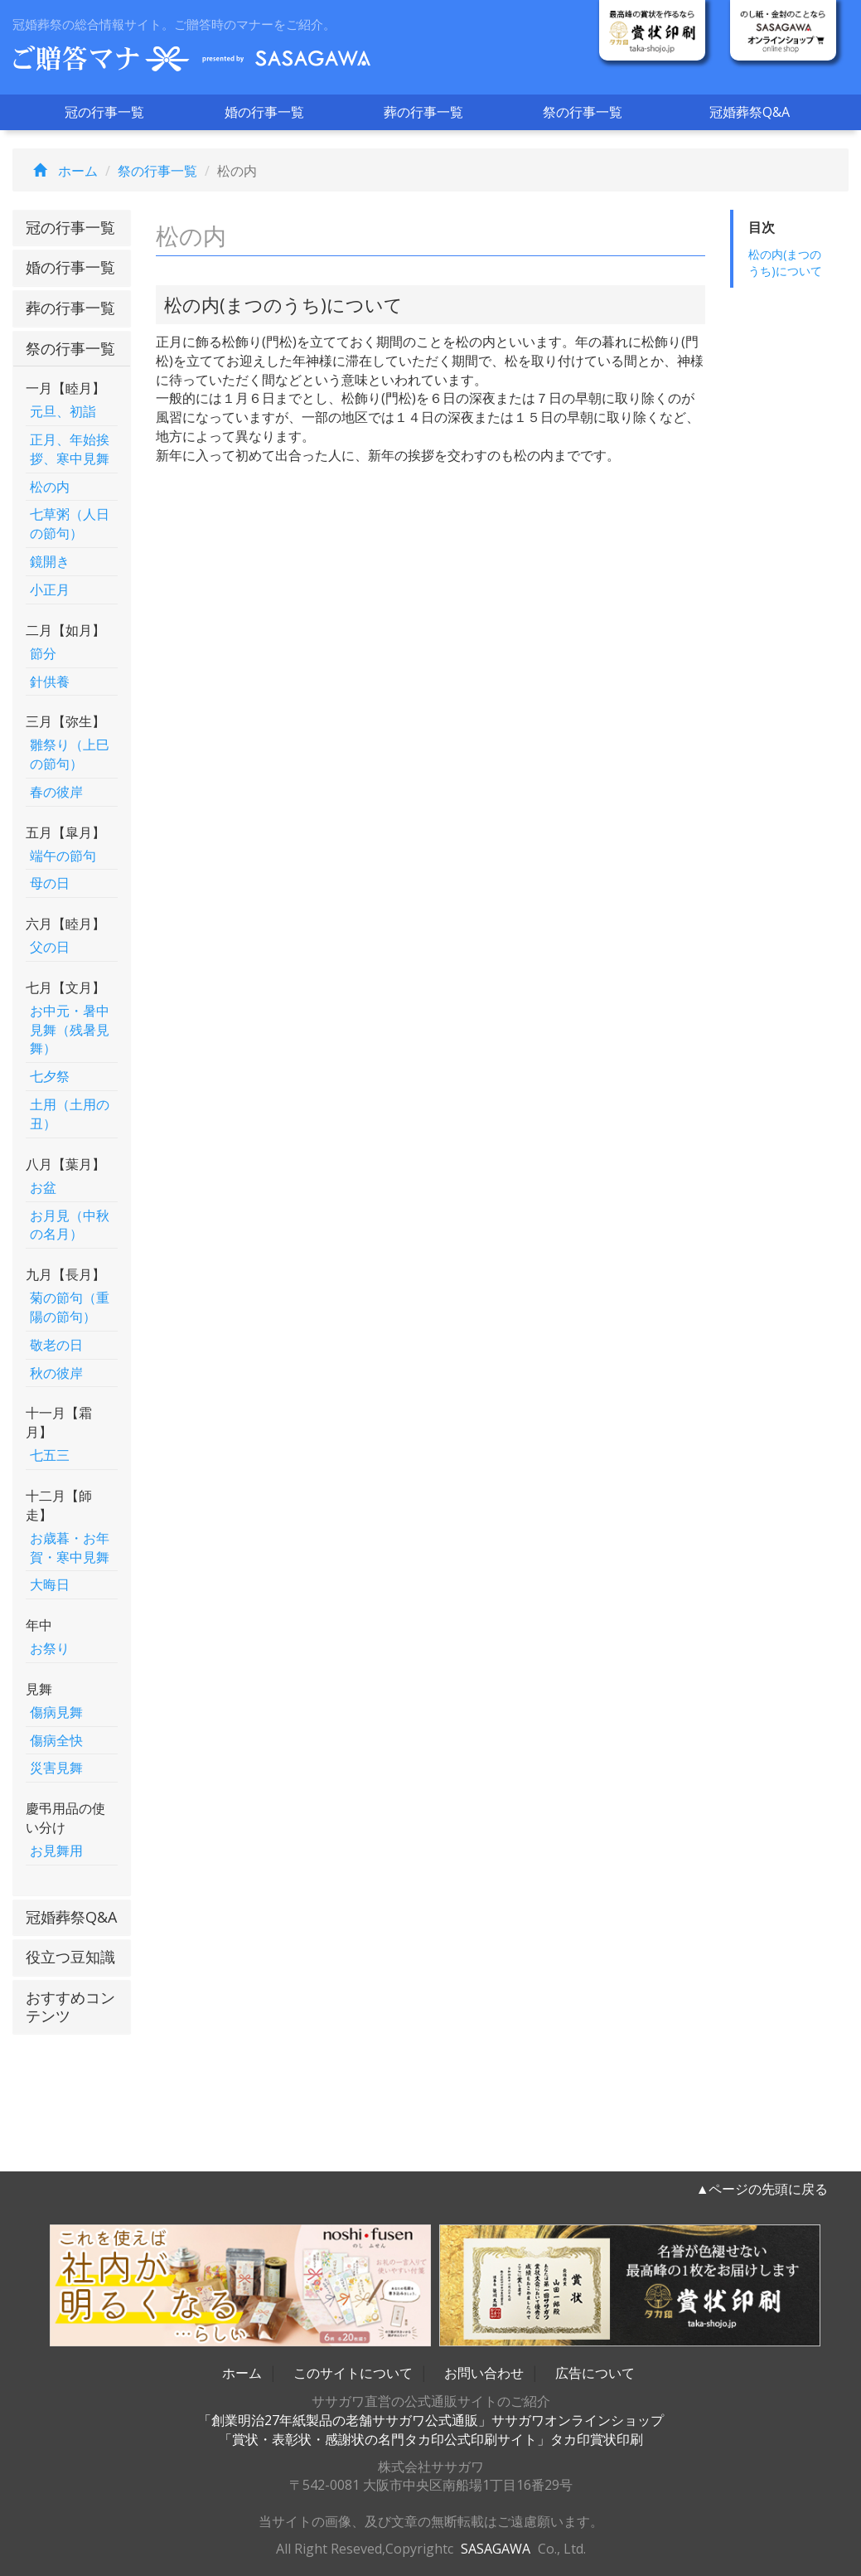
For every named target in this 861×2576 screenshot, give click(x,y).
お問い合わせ (484, 2373)
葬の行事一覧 (423, 112)
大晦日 (50, 1584)
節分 (43, 653)
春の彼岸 (56, 792)
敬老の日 (56, 1345)
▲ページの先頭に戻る (762, 2189)
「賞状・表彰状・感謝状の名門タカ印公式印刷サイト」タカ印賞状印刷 (431, 2439)
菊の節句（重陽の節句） (69, 1307)
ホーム (61, 171)
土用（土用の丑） (69, 1114)
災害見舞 (56, 1768)
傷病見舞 (56, 1712)
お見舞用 (56, 1850)
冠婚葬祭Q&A (749, 112)
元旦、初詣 (63, 411)
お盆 (43, 1187)
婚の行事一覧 (264, 112)
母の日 (50, 883)
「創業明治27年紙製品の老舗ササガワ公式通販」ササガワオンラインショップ (431, 2420)
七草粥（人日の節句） (69, 523)
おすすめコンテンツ (70, 2006)
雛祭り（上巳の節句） (69, 754)
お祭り (50, 1648)
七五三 (50, 1455)
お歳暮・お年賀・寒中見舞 (69, 1547)
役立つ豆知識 (70, 1957)
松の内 (50, 487)
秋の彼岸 (56, 1373)
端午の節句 (63, 856)
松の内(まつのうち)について (785, 262)
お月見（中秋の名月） (69, 1225)
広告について (595, 2373)
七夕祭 (50, 1076)
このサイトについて (353, 2373)
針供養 (50, 681)
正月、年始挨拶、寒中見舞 (69, 449)
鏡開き (50, 561)
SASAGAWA (495, 2549)
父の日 (50, 947)
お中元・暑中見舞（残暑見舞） (69, 1030)
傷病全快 (56, 1740)
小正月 (50, 589)
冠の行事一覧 (104, 112)
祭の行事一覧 (582, 112)
